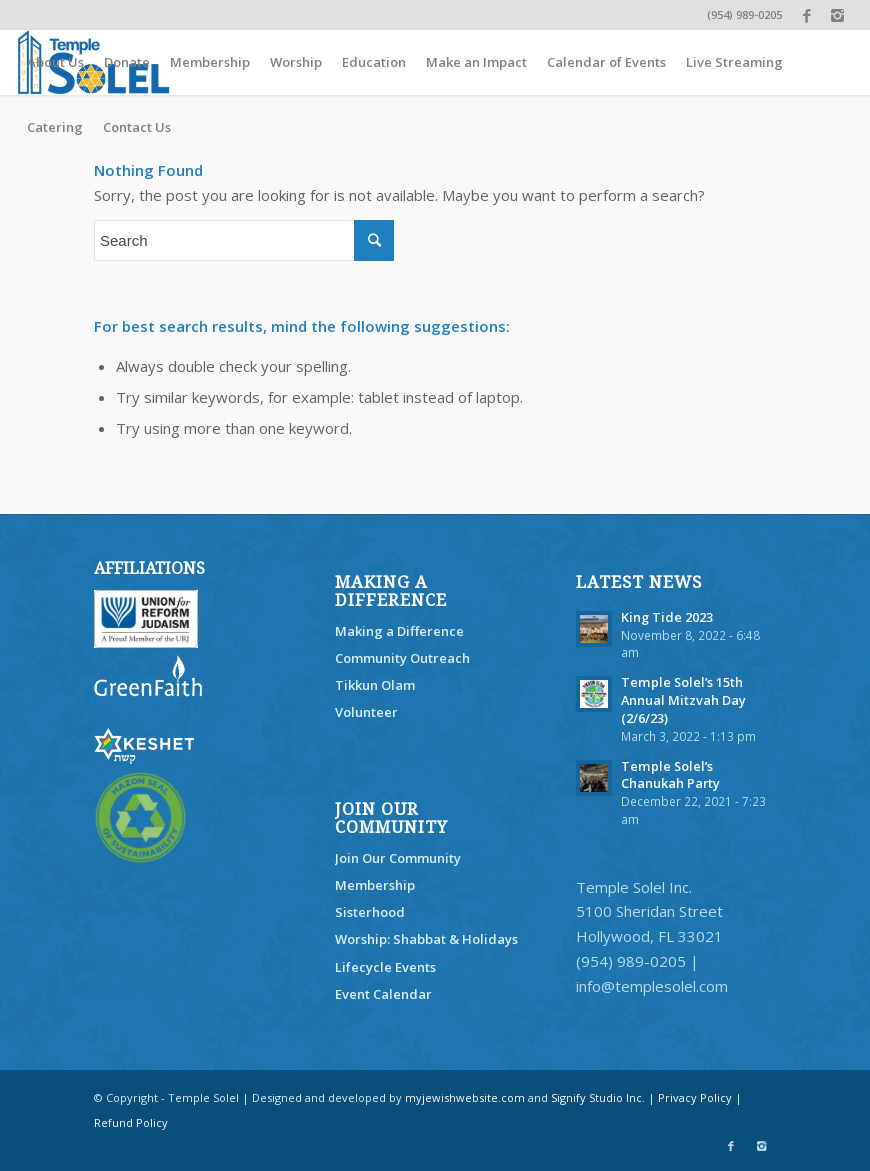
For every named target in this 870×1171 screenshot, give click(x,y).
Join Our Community (398, 858)
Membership (375, 885)
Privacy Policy (695, 1097)
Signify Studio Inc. (598, 1097)
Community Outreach (402, 658)
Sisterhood (370, 912)
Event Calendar (383, 994)
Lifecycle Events (385, 967)
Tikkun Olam (375, 685)
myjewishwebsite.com (465, 1097)
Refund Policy (131, 1122)
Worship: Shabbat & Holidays (426, 939)
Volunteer (366, 712)
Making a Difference (399, 631)
